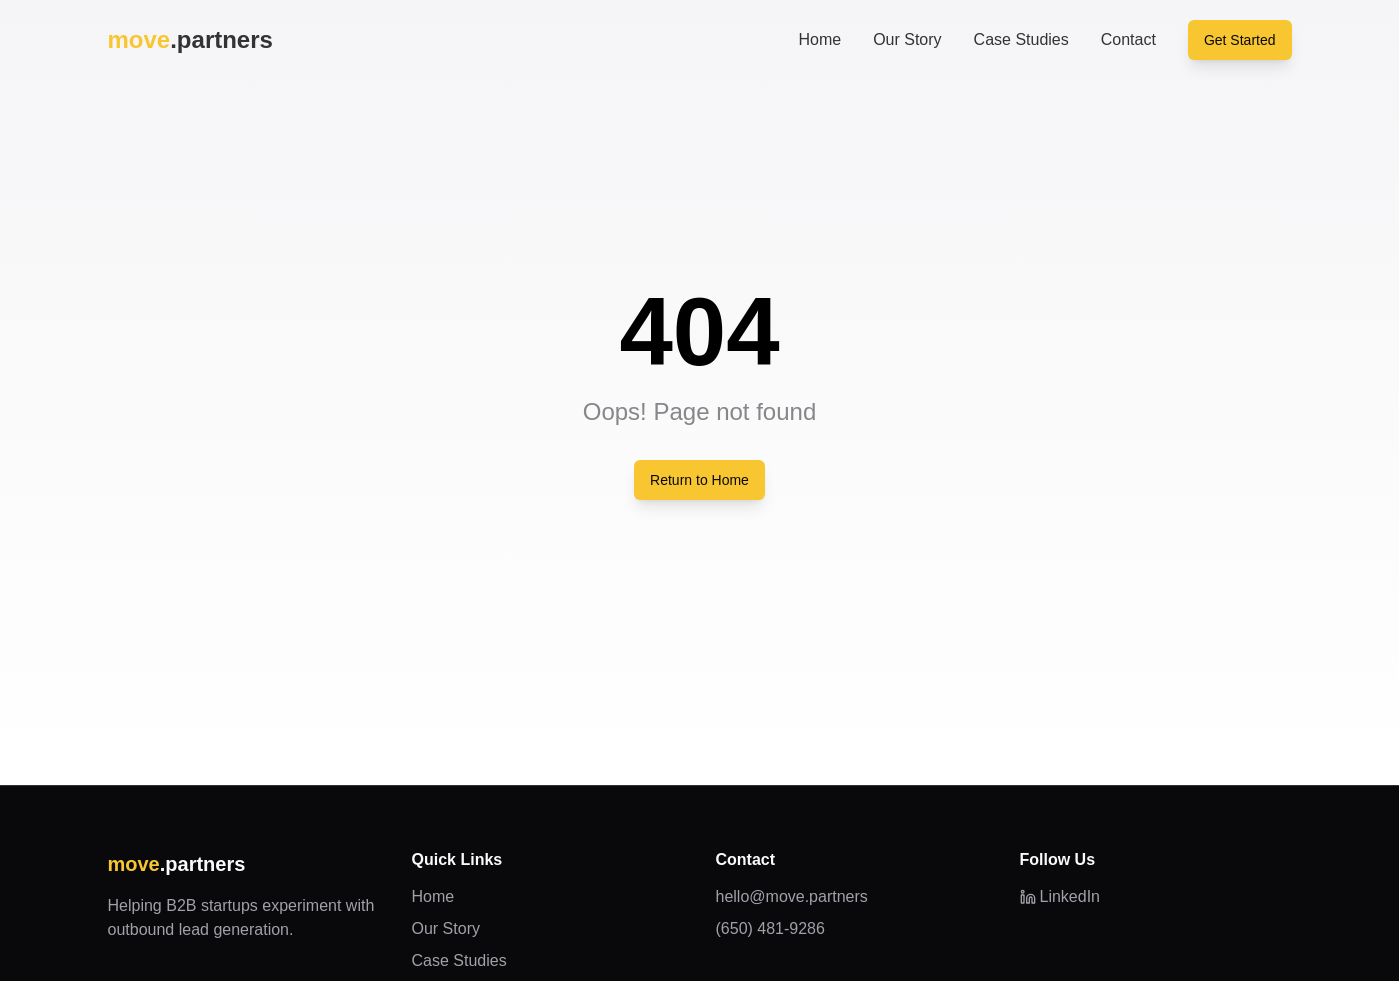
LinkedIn (1060, 896)
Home (819, 39)
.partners (190, 40)
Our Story (907, 39)
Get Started (1240, 40)
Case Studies (1021, 39)
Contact (1128, 39)
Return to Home (699, 480)
